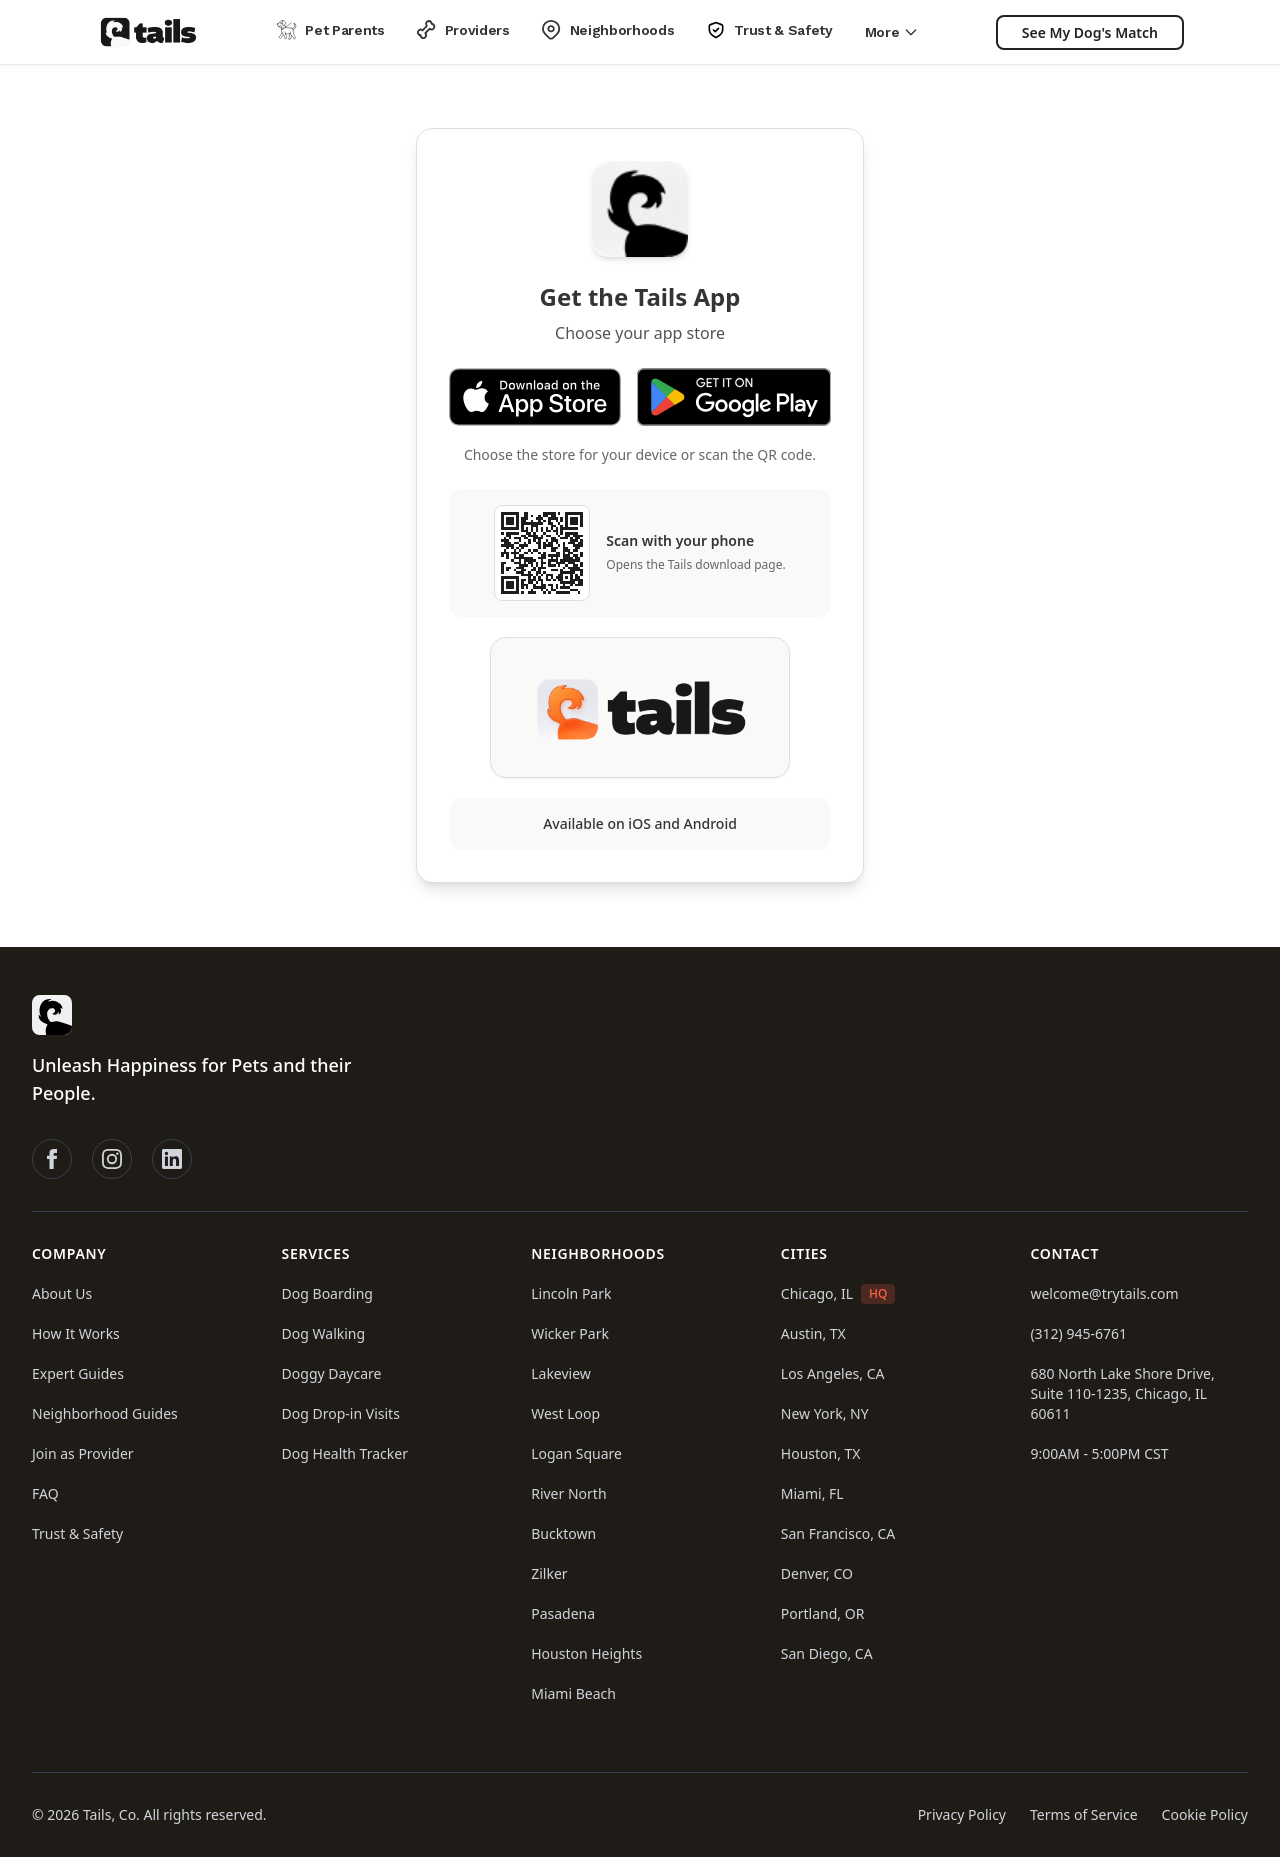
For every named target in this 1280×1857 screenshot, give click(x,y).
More (892, 32)
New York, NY (825, 1413)
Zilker (549, 1573)
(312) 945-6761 (1078, 1333)
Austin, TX (813, 1333)
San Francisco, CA (838, 1533)
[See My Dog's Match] (1090, 32)
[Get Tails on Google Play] (734, 397)
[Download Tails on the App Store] (535, 397)
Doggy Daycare (332, 1373)
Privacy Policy (962, 1814)
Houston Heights (586, 1653)
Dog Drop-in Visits (341, 1413)
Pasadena (563, 1613)
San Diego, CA (827, 1653)
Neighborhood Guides (105, 1413)
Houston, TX (821, 1453)
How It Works (76, 1333)
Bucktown (563, 1533)
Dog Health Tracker (345, 1453)
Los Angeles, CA (833, 1373)
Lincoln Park (571, 1293)
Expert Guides (78, 1373)
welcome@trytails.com (1104, 1293)
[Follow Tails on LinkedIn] (172, 1159)
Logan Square (576, 1453)
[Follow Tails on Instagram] (112, 1159)
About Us (62, 1293)
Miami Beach (573, 1693)
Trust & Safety (77, 1533)
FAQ (45, 1493)
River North (568, 1493)
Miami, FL (812, 1493)
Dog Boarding (327, 1293)
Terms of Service (1084, 1814)
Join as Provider (83, 1453)
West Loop (565, 1413)
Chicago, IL (817, 1293)
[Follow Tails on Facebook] (52, 1159)
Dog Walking (324, 1333)
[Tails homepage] (148, 32)
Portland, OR (823, 1613)
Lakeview (561, 1373)
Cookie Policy (1205, 1814)
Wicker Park (570, 1333)
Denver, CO (817, 1573)
